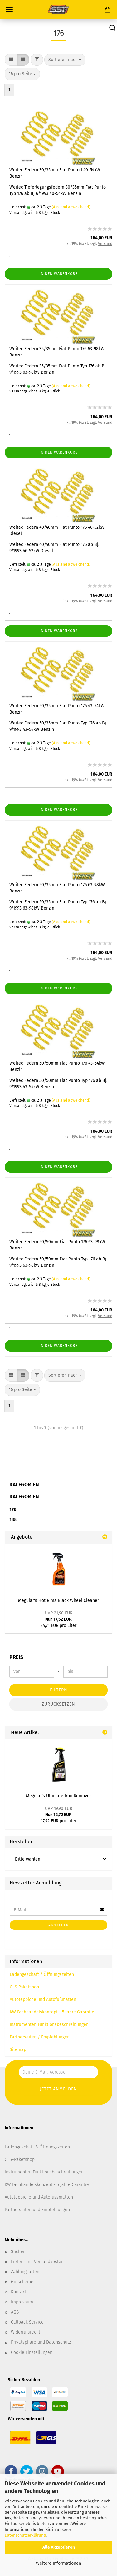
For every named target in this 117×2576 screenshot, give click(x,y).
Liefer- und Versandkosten (37, 2261)
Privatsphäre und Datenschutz (41, 2342)
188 (13, 1519)
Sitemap (18, 2049)
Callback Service (27, 2322)
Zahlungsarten (25, 2271)
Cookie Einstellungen (31, 2352)
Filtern (58, 1690)
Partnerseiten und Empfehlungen (37, 2209)
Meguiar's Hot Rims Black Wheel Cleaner (58, 1600)
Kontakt (18, 2291)
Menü (9, 9)
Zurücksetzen (58, 1704)
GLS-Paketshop (20, 2159)
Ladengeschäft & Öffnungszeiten (37, 2147)
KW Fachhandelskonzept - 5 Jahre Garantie (52, 2012)
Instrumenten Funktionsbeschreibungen (49, 2024)
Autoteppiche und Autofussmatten (39, 2197)
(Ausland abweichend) (71, 207)
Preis (16, 1657)
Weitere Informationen (58, 2563)
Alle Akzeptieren (58, 2547)
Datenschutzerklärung (25, 2535)
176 (12, 1509)
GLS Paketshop (24, 1987)
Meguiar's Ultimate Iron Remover (58, 1796)
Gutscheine (22, 2281)
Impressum (22, 2302)
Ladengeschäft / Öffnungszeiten (42, 1974)
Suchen (18, 2251)
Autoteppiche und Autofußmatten (43, 1999)
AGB (15, 2312)
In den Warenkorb (58, 274)
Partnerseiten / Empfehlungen (40, 2037)
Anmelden (58, 1925)
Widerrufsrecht (25, 2332)
